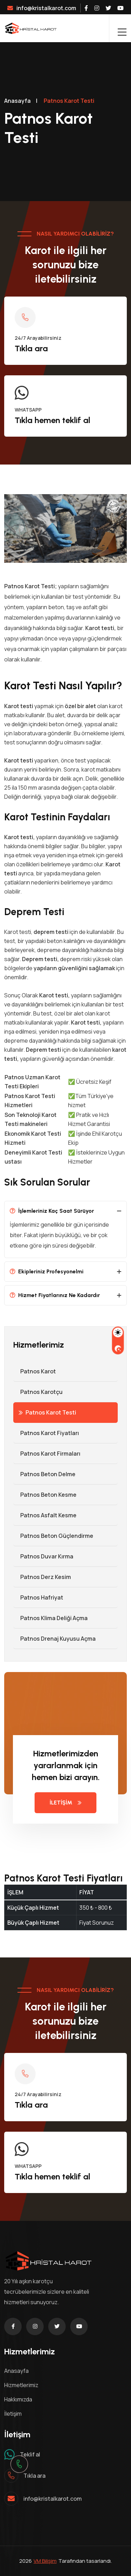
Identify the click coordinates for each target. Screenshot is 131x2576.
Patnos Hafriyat (38, 1597)
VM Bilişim (45, 2560)
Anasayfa (17, 101)
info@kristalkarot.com (41, 8)
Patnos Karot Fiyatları (46, 1433)
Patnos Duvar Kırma (43, 1556)
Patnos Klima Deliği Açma (50, 1618)
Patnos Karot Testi (47, 1412)
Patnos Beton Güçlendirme (53, 1536)
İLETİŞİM (65, 1802)
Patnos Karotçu (38, 1392)
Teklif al (30, 2454)
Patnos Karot (34, 1371)
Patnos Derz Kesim (42, 1577)
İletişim (13, 2413)
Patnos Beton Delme (44, 1474)
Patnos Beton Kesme (45, 1494)
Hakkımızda (18, 2399)
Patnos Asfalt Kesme (45, 1515)
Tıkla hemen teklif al (52, 420)
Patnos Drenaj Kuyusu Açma (54, 1638)
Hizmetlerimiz (21, 2385)
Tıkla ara (31, 348)
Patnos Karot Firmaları (46, 1453)
